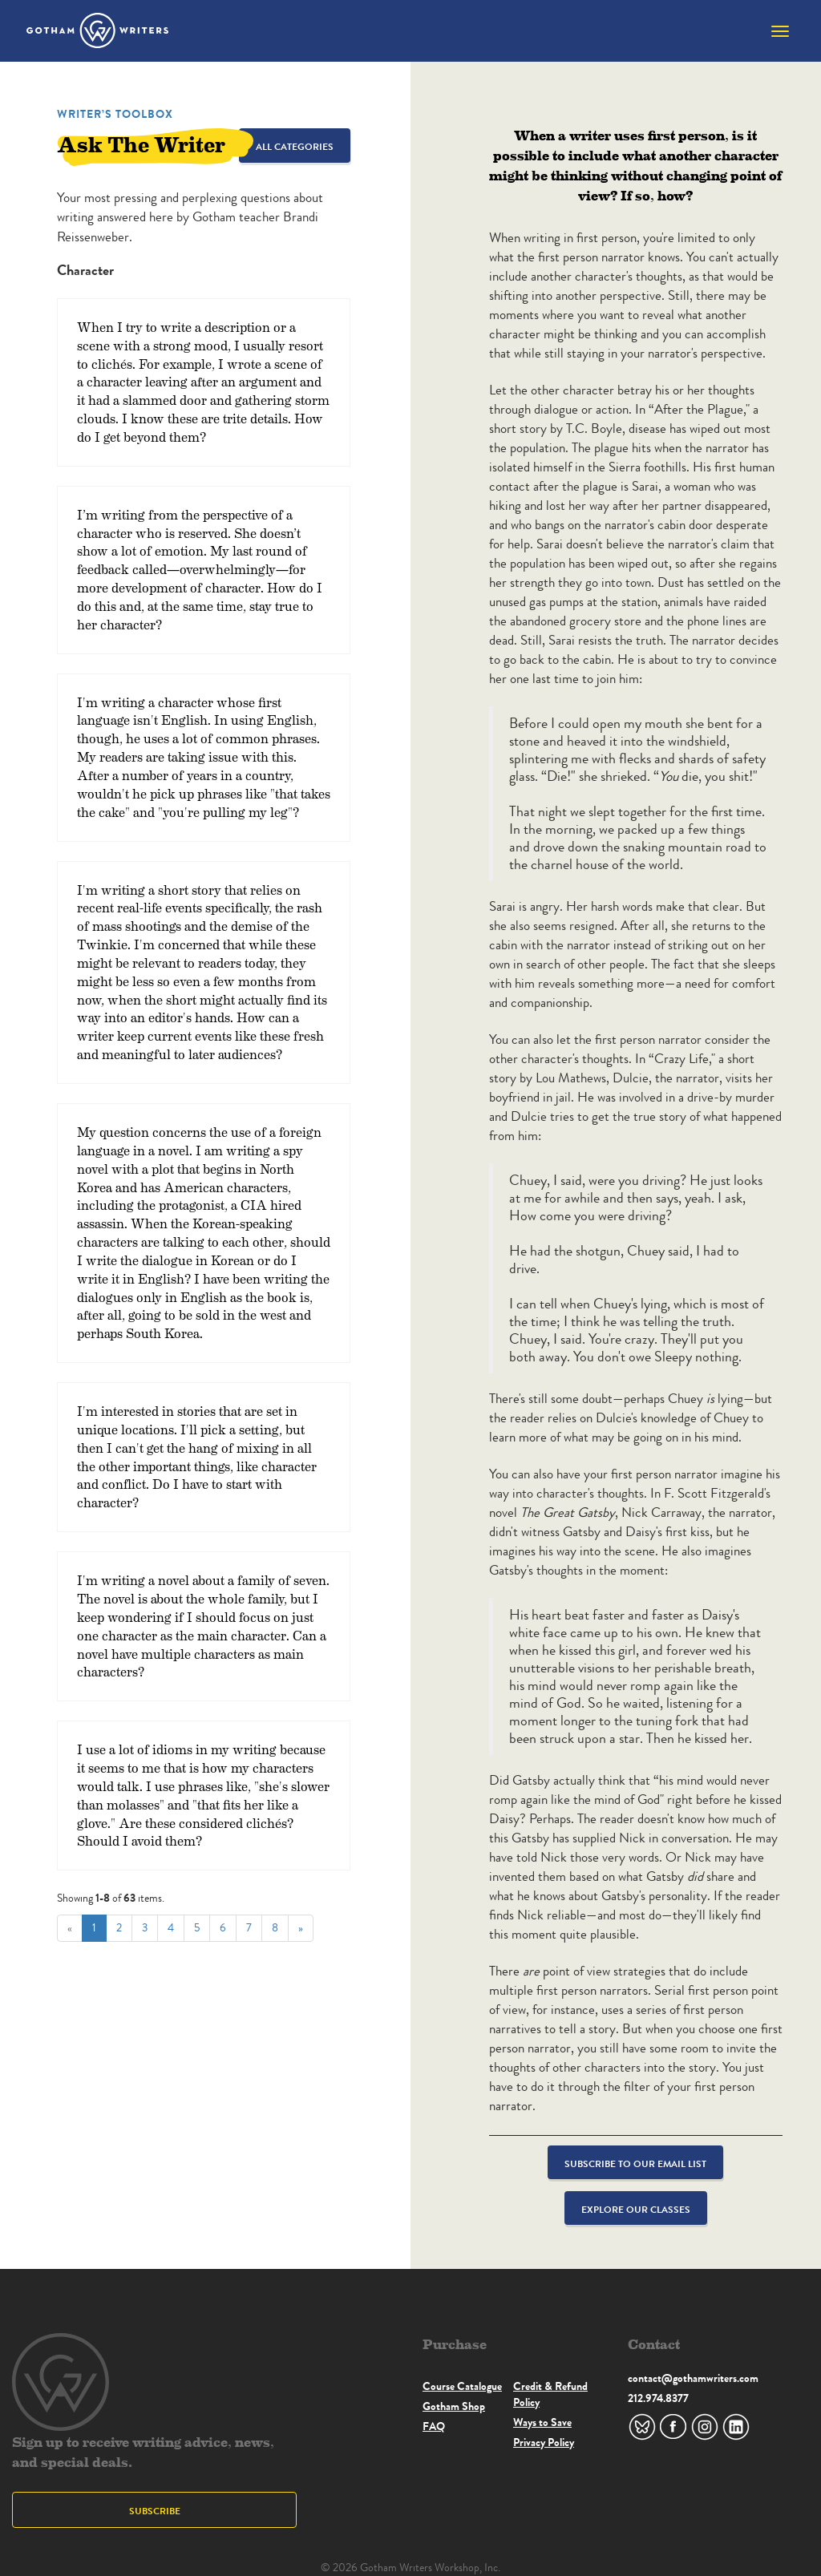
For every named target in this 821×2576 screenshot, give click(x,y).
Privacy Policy (543, 2442)
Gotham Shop (454, 2406)
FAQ (434, 2426)
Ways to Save (542, 2422)
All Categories (295, 146)
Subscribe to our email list (635, 2163)
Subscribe (154, 2510)
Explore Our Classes (635, 2209)
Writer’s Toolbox (115, 114)
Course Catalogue (462, 2386)
